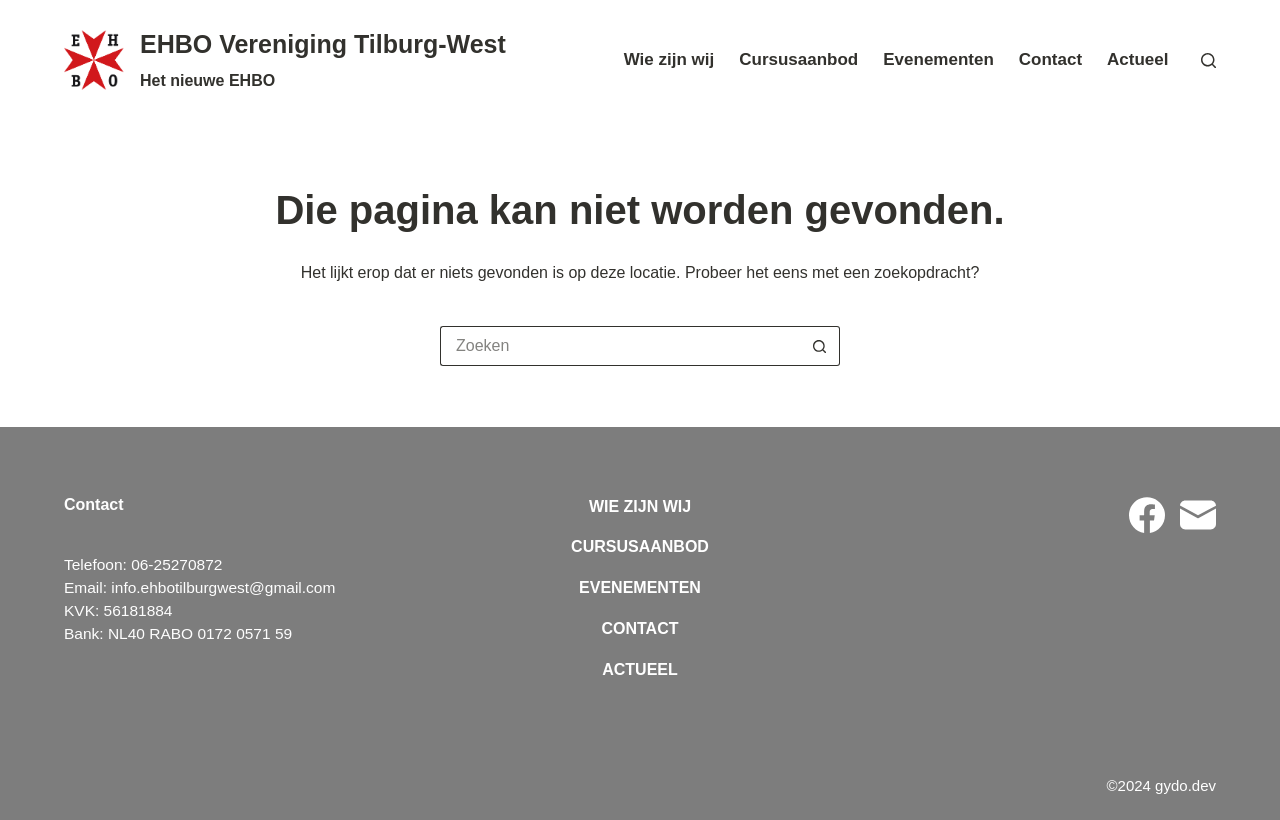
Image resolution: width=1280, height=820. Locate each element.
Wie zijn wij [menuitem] (669, 59)
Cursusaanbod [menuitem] (798, 59)
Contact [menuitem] (1050, 59)
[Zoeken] (1208, 60)
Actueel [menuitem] (1137, 59)
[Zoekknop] (820, 346)
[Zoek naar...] (620, 346)
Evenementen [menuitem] (938, 59)
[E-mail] (1198, 515)
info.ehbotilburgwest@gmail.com (223, 587)
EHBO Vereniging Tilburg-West (323, 44)
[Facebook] (1147, 515)
